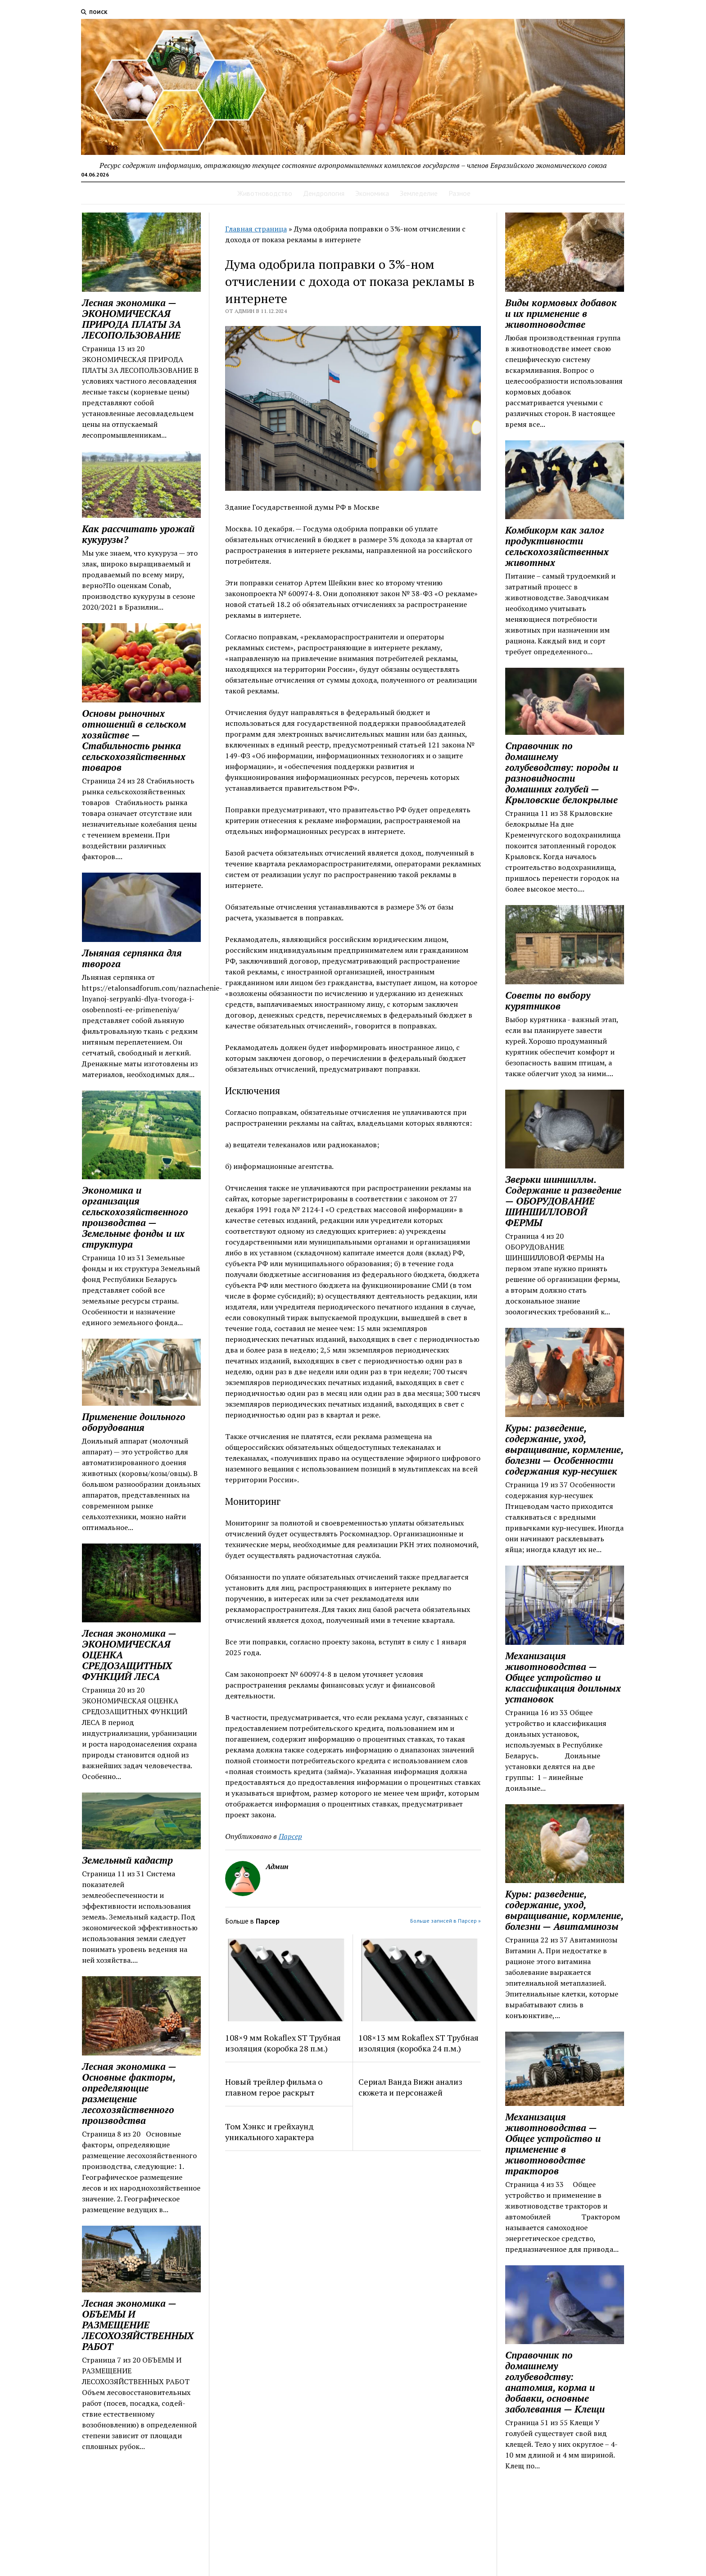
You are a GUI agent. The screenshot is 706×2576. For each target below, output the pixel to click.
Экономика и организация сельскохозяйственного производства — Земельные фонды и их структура (135, 1217)
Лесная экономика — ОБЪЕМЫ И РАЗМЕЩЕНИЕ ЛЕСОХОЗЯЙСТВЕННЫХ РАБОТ (138, 2325)
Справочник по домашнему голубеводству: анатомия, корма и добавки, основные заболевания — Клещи (555, 2382)
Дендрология (323, 193)
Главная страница (256, 229)
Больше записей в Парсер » (445, 1920)
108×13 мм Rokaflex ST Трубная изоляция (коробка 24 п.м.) (418, 2043)
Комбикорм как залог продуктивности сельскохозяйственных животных (557, 546)
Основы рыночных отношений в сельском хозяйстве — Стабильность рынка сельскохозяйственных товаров (134, 740)
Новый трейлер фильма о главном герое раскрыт (273, 2087)
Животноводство (264, 193)
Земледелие (419, 193)
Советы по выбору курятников (547, 1000)
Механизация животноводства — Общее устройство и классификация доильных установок (563, 1677)
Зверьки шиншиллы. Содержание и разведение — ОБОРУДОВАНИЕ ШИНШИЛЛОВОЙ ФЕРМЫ (563, 1201)
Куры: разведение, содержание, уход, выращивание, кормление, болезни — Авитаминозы (564, 1910)
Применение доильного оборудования (134, 1422)
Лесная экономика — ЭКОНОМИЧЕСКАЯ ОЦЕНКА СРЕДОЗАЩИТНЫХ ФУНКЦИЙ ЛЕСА (129, 1655)
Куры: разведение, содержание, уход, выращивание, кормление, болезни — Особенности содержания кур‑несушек (564, 1449)
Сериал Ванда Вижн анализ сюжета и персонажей (410, 2087)
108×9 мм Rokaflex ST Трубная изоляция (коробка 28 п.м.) (283, 2043)
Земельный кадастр (127, 1860)
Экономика (372, 193)
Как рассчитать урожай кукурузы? (138, 534)
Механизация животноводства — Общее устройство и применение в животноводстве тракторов (553, 2143)
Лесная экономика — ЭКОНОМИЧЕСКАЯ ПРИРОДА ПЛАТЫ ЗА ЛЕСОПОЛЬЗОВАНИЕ (131, 318)
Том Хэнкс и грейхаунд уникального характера (269, 2131)
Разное (459, 193)
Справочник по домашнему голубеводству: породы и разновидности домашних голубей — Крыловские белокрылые (561, 772)
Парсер (290, 1836)
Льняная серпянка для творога (132, 958)
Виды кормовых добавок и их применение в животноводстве (561, 313)
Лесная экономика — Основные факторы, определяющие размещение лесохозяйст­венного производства (129, 2093)
